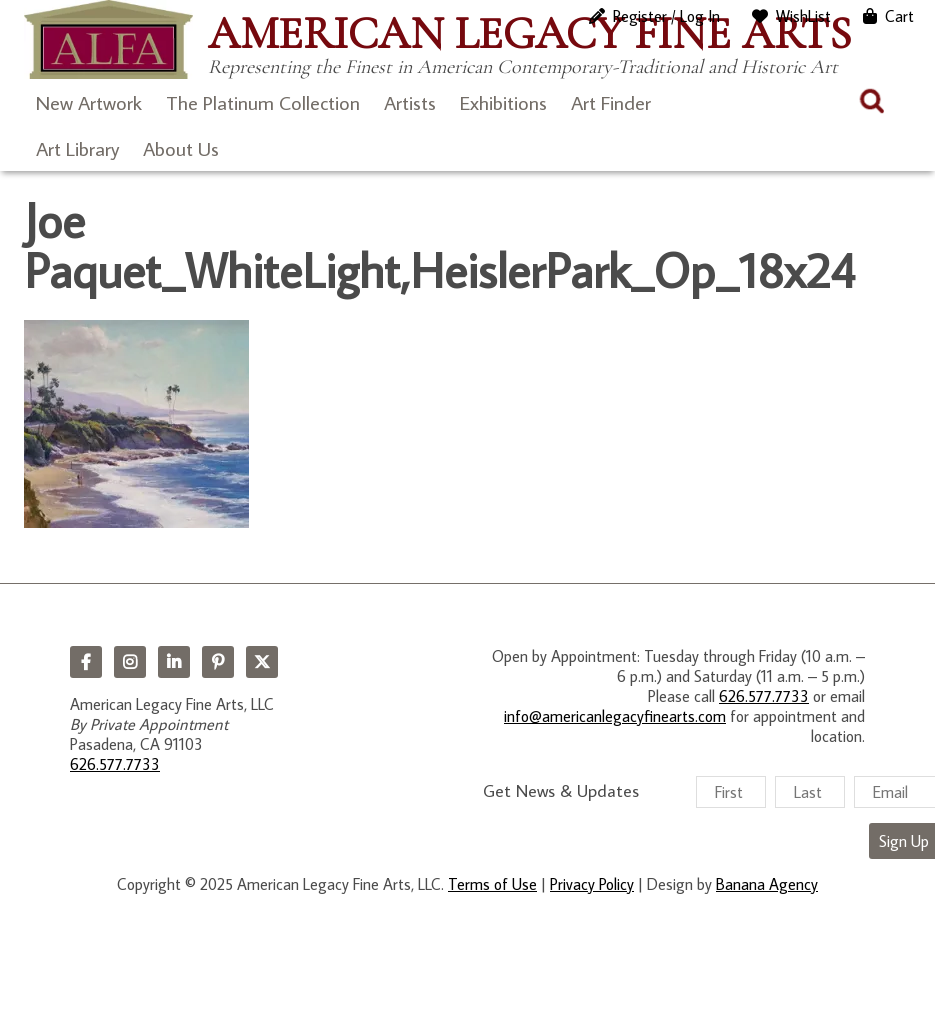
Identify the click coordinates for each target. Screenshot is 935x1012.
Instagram (130, 662)
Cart (899, 16)
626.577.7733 (115, 764)
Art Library (77, 148)
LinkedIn (174, 662)
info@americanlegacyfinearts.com (615, 716)
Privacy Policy (592, 884)
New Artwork (89, 102)
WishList (803, 16)
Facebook (86, 662)
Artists (410, 102)
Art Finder (611, 102)
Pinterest (218, 662)
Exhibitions (503, 102)
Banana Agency (767, 884)
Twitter (262, 662)
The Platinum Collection (263, 102)
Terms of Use (492, 884)
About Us (181, 148)
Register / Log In (666, 16)
